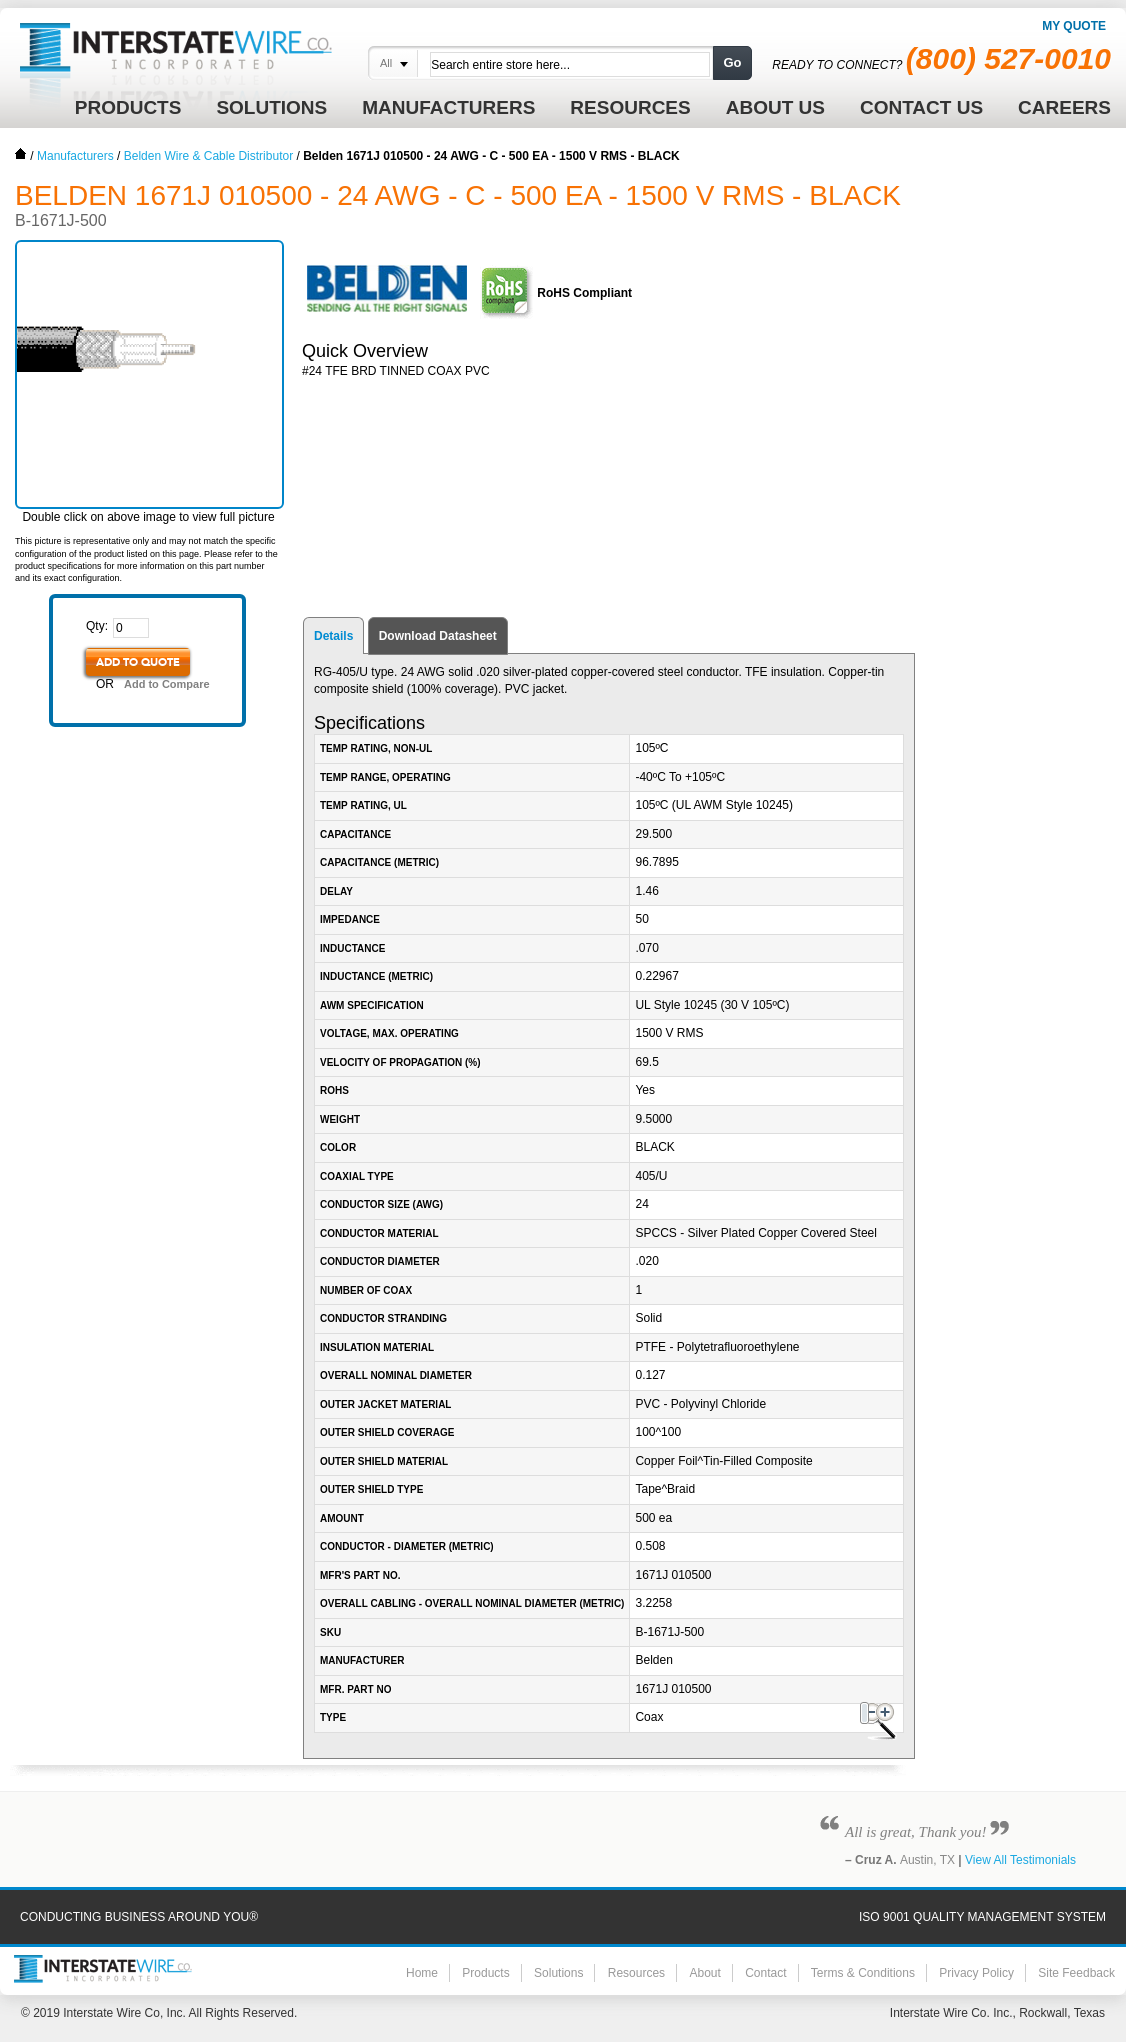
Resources (636, 1973)
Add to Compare (167, 684)
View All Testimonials (1020, 1860)
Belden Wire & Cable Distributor (208, 156)
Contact (765, 1973)
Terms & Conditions (863, 1973)
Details (333, 636)
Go (732, 62)
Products (485, 1973)
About (704, 1973)
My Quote (1074, 26)
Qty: (97, 626)
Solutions (558, 1973)
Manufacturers (75, 156)
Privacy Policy (976, 1973)
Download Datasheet (438, 636)
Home (21, 154)
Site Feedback (1076, 1973)
